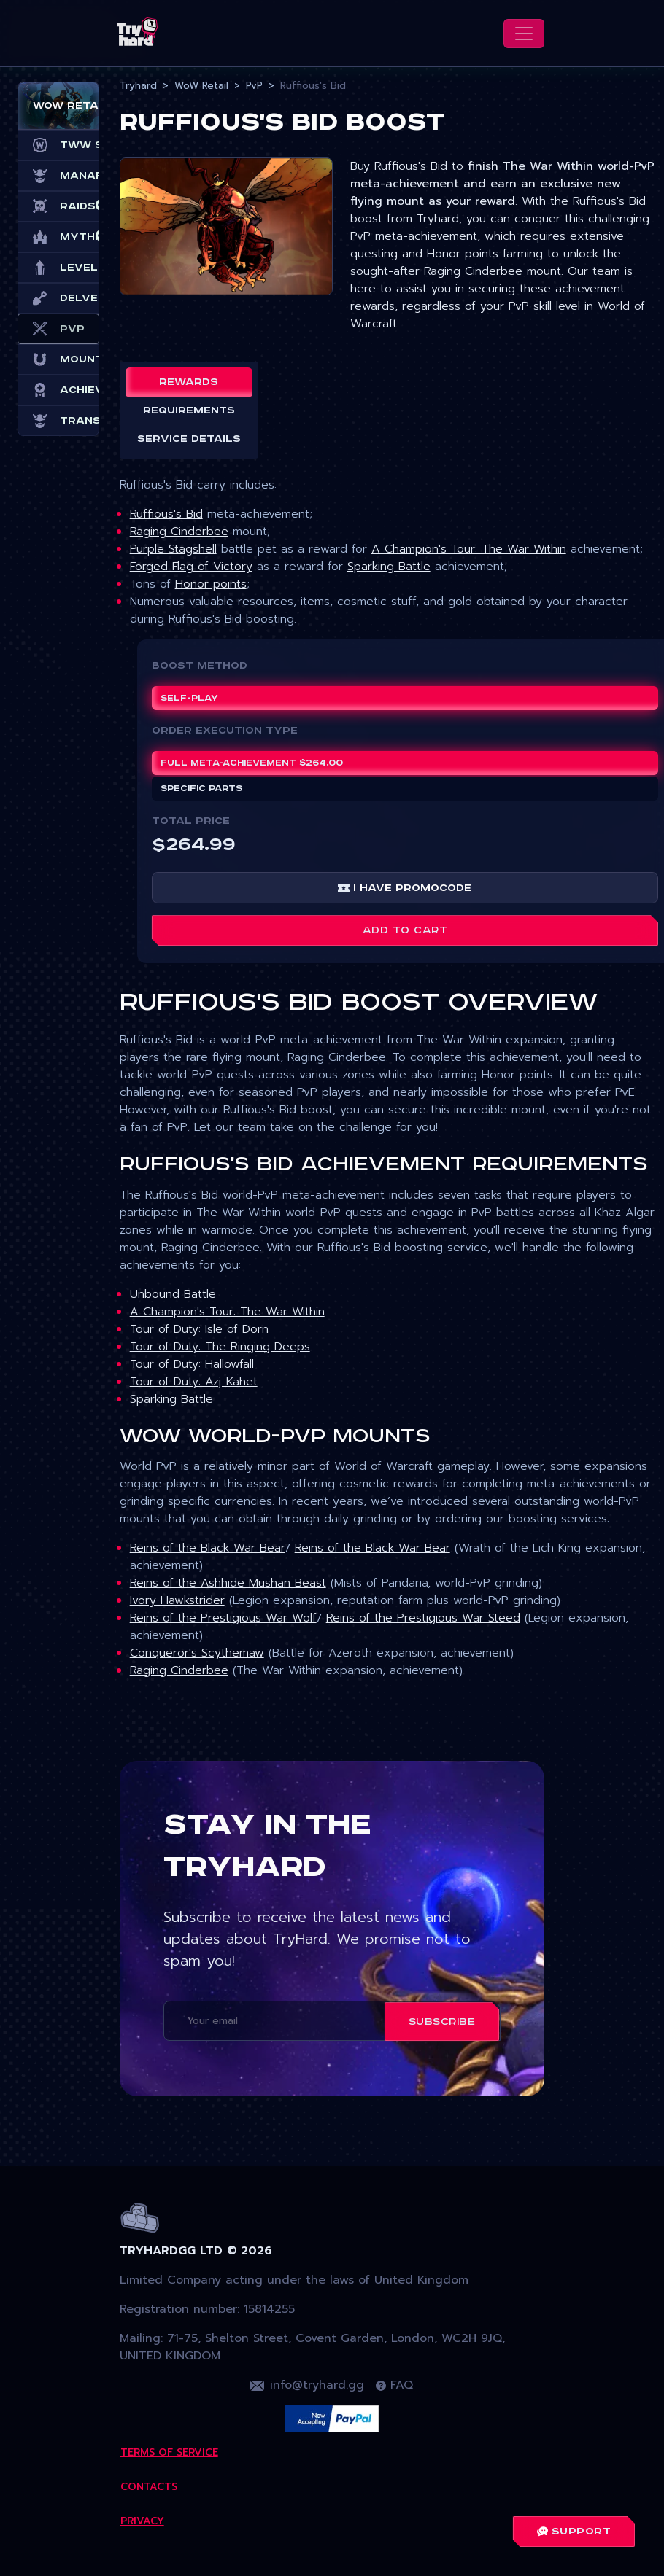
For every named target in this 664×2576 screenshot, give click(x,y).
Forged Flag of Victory (191, 566)
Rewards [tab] (188, 382)
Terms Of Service (169, 2452)
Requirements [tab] (189, 410)
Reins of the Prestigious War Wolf (223, 1618)
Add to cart (405, 930)
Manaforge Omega (58, 175)
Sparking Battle (389, 566)
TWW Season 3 (58, 145)
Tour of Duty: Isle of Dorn (199, 1329)
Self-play (189, 698)
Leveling (58, 267)
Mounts (58, 359)
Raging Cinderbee (179, 531)
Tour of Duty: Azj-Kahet (194, 1381)
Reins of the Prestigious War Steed (423, 1618)
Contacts (148, 2486)
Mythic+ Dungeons (58, 237)
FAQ (394, 2385)
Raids (58, 206)
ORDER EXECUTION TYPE (225, 730)
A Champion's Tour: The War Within (468, 549)
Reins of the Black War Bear (207, 1548)
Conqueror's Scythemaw (197, 1653)
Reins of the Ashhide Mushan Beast (228, 1583)
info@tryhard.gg (307, 2385)
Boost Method (199, 666)
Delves (58, 298)
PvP (58, 329)
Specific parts (201, 788)
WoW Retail (201, 85)
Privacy (142, 2521)
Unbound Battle (173, 1294)
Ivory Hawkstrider (177, 1600)
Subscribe (442, 2022)
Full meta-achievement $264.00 (252, 763)
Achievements (58, 390)
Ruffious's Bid (166, 514)
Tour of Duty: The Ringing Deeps (220, 1346)
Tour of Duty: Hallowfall (192, 1364)
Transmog (58, 420)
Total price (191, 821)
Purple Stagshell (173, 549)
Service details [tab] (189, 439)
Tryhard (138, 85)
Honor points (211, 584)
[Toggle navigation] (523, 33)
